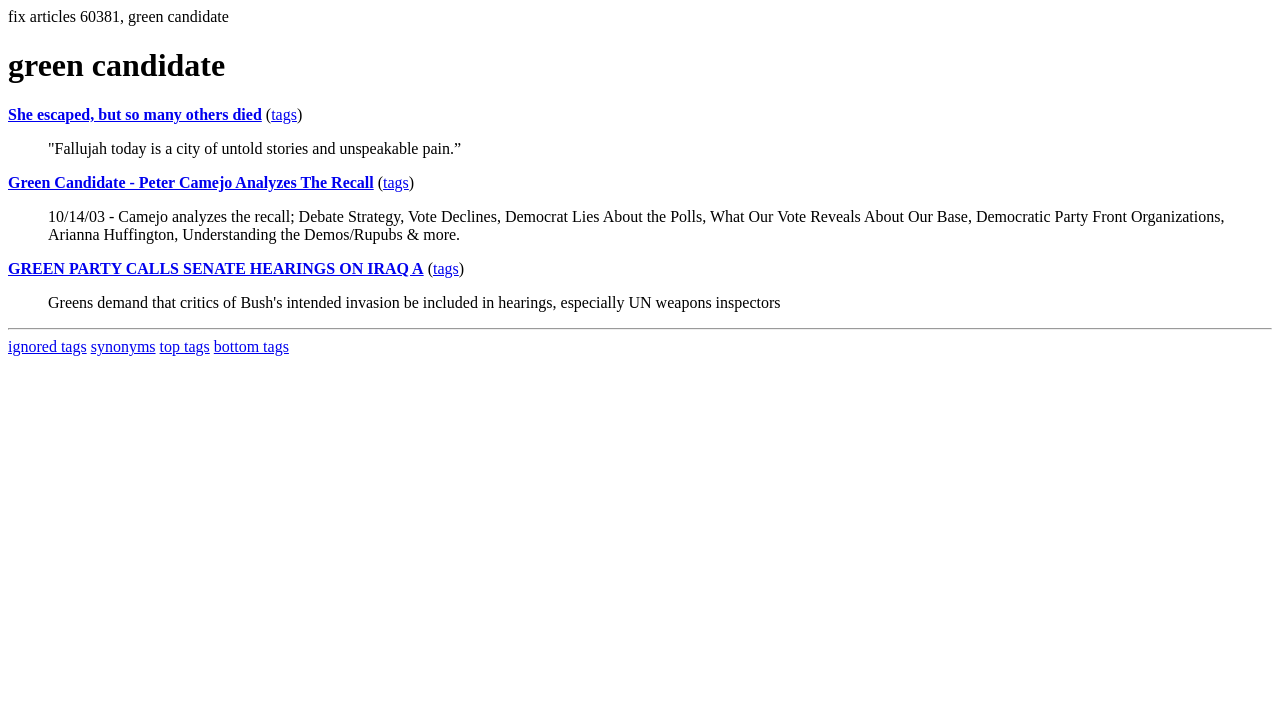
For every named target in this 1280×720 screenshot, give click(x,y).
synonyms (123, 346)
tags (284, 114)
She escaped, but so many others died (135, 114)
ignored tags (47, 346)
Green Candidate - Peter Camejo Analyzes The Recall (191, 182)
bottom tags (251, 346)
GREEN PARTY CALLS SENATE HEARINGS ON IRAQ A (216, 268)
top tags (185, 346)
